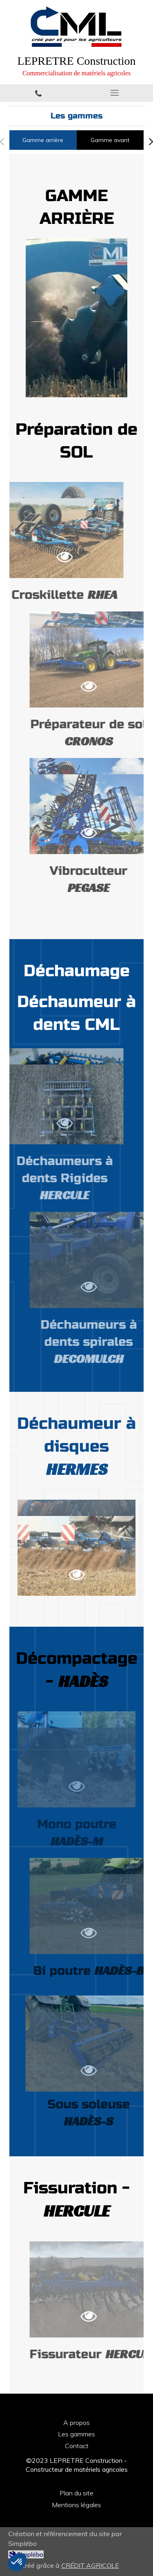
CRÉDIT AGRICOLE (90, 2565)
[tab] (43, 140)
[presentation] (43, 140)
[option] (77, 318)
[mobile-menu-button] (115, 93)
